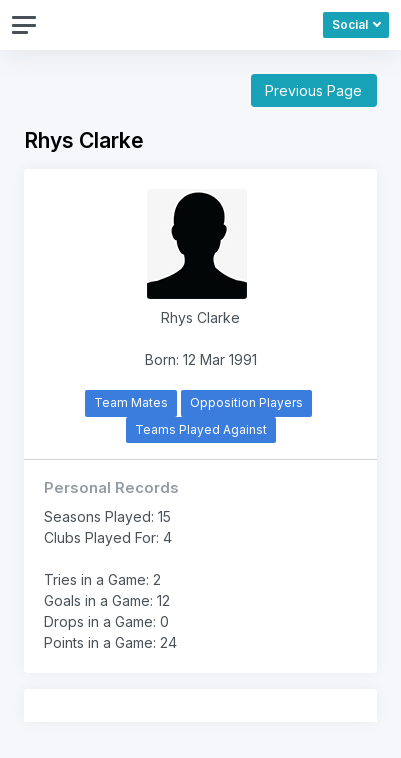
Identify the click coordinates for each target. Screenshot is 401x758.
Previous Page (313, 90)
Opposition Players (246, 402)
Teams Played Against (201, 429)
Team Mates (131, 402)
